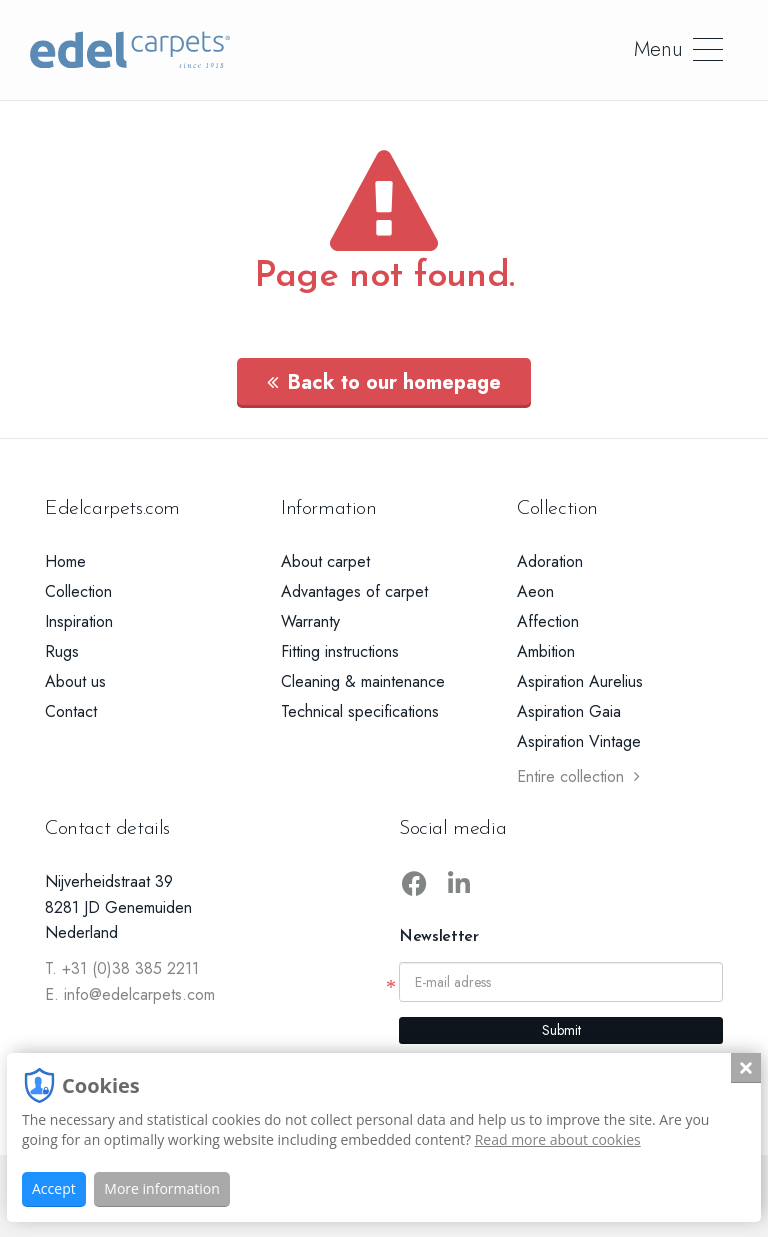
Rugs (62, 651)
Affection (548, 621)
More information (161, 1188)
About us (75, 681)
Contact (71, 711)
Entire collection (578, 776)
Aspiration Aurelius (580, 681)
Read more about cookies (558, 1139)
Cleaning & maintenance (363, 681)
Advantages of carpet (354, 591)
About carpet (325, 561)
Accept (54, 1188)
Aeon (535, 591)
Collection (78, 591)
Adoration (550, 561)
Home (65, 561)
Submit (561, 1030)
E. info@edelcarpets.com (130, 994)
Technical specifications (360, 711)
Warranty (310, 621)
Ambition (546, 651)
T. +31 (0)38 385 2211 (122, 968)
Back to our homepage (384, 382)
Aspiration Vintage (579, 741)
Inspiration (79, 621)
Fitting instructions (340, 651)
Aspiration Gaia (569, 711)
